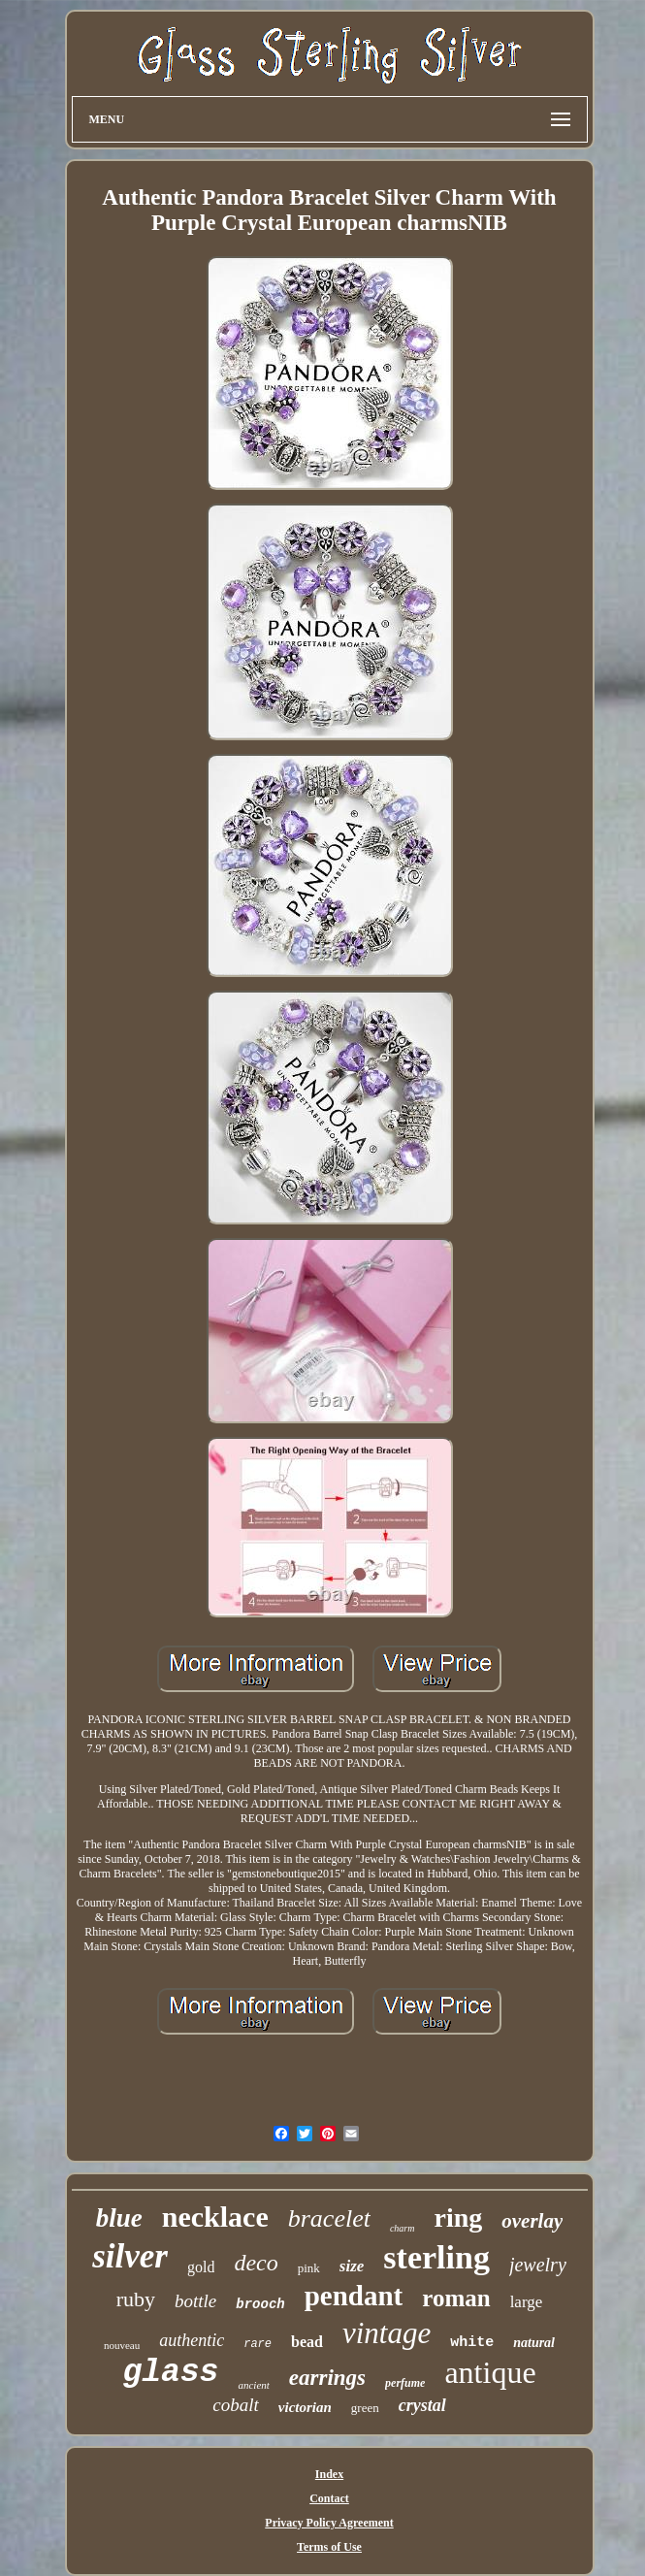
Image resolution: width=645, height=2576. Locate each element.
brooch (260, 2304)
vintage (386, 2333)
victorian (305, 2407)
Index (329, 2474)
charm (402, 2228)
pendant (354, 2295)
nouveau (122, 2345)
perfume (405, 2383)
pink (309, 2268)
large (526, 2302)
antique (489, 2372)
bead (307, 2341)
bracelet (329, 2218)
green (365, 2407)
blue (119, 2218)
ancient (253, 2385)
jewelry (537, 2264)
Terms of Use (329, 2547)
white (472, 2342)
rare (257, 2344)
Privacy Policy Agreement (329, 2522)
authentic (191, 2340)
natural (534, 2342)
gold (200, 2267)
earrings (327, 2377)
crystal (422, 2405)
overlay (532, 2221)
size (352, 2266)
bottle (195, 2301)
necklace (215, 2217)
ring (458, 2217)
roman (456, 2298)
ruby (135, 2299)
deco (255, 2262)
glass (170, 2373)
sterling (436, 2257)
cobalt (235, 2405)
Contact (329, 2498)
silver (130, 2256)
